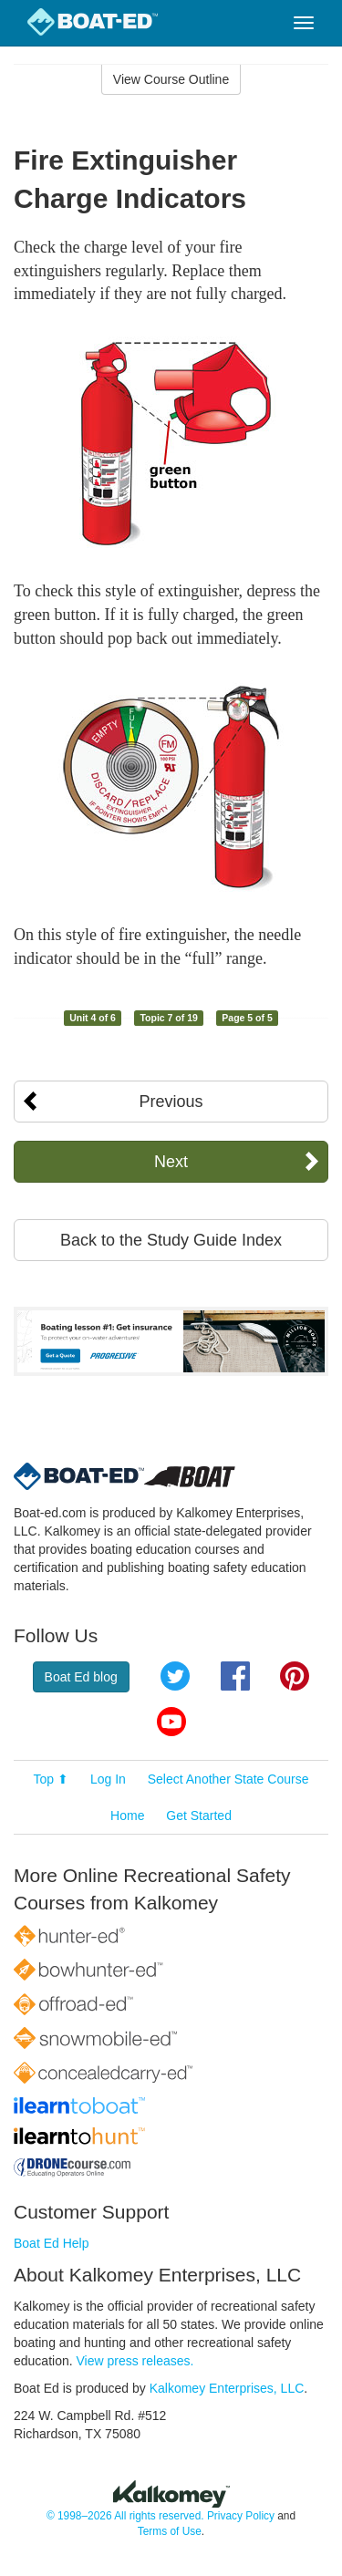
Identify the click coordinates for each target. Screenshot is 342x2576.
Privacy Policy (241, 2515)
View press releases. (135, 2361)
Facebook (235, 1676)
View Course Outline (171, 79)
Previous (170, 1101)
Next (171, 1162)
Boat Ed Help (51, 2243)
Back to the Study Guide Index (171, 1240)
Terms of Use (170, 2531)
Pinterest (294, 1676)
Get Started (199, 1815)
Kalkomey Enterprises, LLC (227, 2388)
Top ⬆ (51, 1779)
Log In (108, 1779)
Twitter (175, 1676)
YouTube (171, 1721)
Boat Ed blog (81, 1677)
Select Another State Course (228, 1779)
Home (127, 1815)
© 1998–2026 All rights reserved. (125, 2515)
